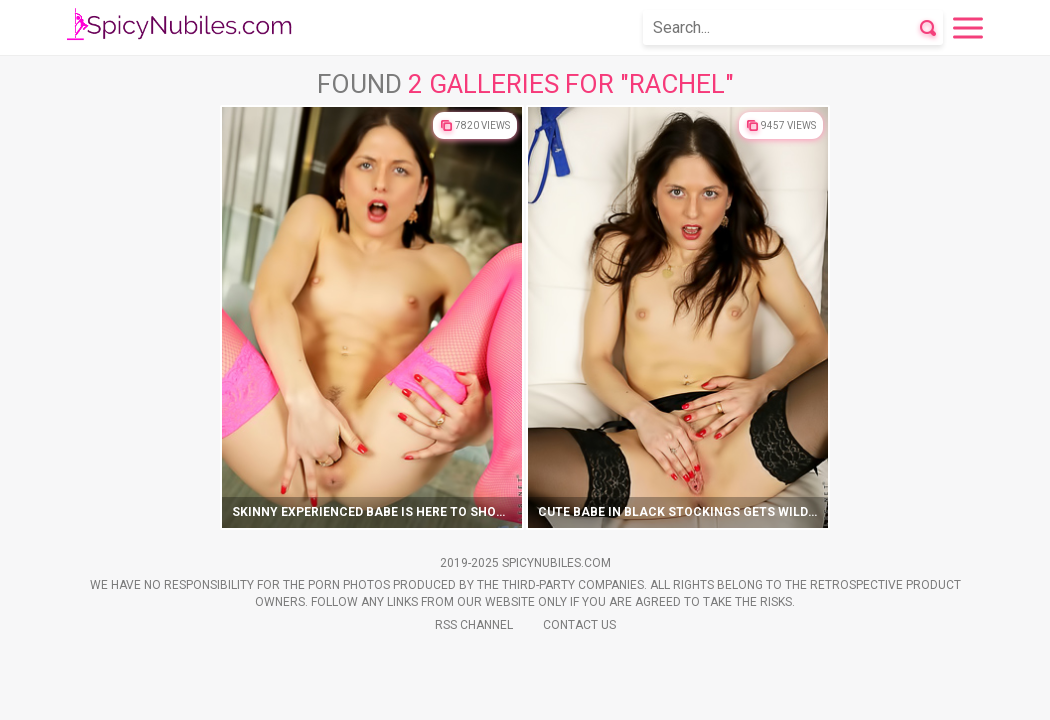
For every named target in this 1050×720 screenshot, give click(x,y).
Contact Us (579, 625)
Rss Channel (474, 625)
